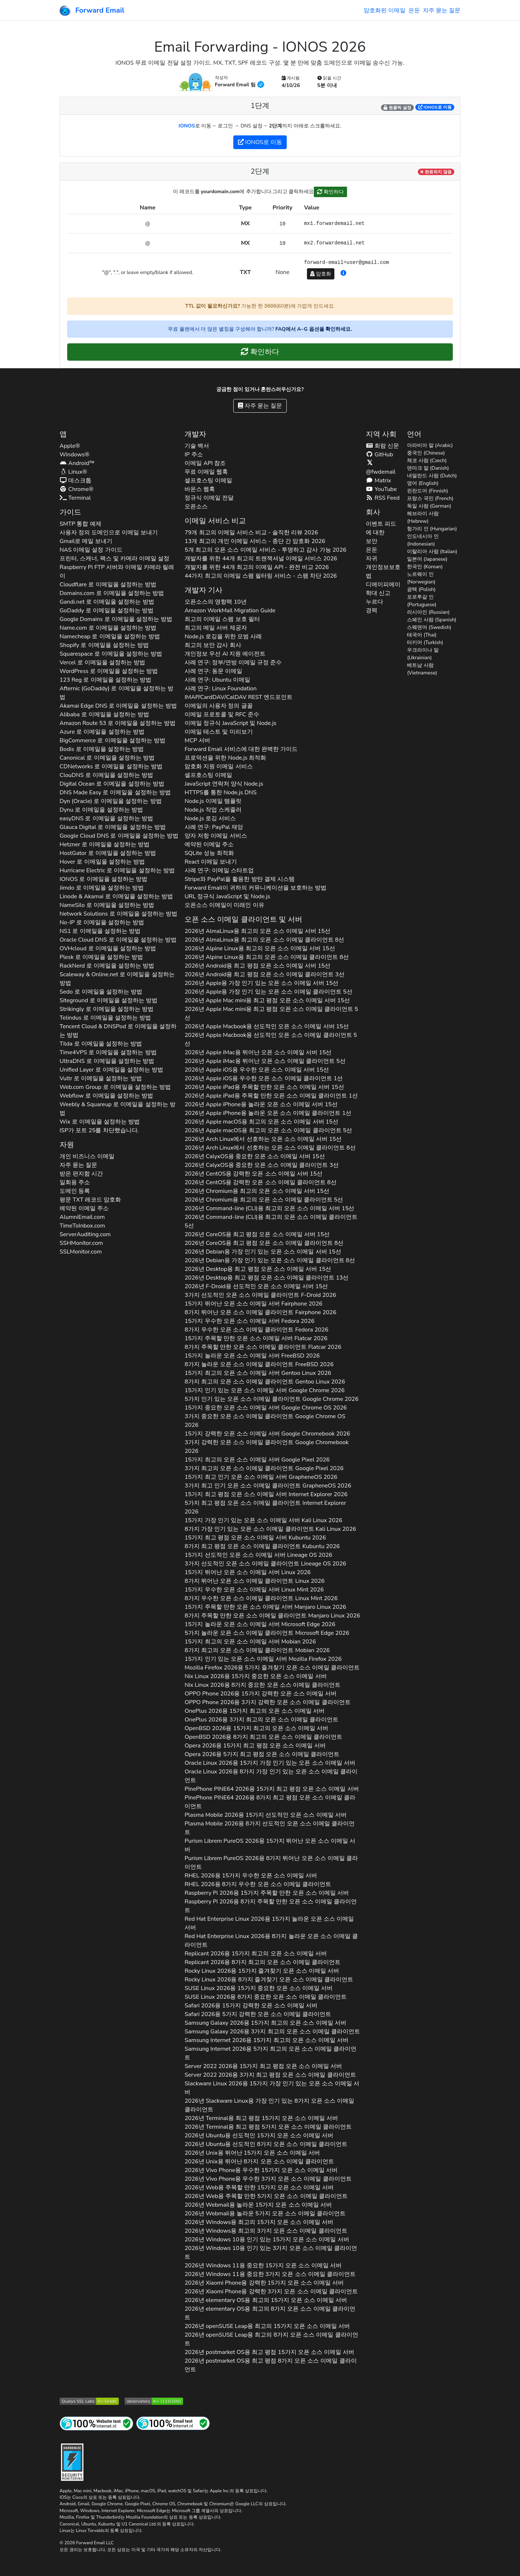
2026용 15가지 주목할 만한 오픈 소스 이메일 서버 (267, 1893)
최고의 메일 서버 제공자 (216, 628)
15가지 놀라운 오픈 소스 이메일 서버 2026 (252, 1356)
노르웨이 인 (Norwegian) (421, 578)
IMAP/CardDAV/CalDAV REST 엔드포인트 (238, 697)
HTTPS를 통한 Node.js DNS (220, 792)
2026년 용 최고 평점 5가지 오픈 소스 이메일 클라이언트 (268, 2127)
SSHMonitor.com (81, 1243)
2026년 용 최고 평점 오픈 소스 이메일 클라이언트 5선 (271, 1013)
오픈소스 (196, 507)
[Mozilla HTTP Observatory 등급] (154, 2400)
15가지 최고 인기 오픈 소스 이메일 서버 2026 (261, 1477)
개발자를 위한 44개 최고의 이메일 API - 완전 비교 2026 (257, 567)
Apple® (70, 446)
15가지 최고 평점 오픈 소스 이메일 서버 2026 (266, 1494)
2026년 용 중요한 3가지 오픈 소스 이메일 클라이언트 (270, 2274)
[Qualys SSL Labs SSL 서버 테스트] (89, 2400)
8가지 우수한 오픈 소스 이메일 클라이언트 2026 (256, 1330)
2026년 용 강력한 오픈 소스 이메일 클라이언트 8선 (260, 1182)
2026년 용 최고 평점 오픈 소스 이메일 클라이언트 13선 (266, 1278)
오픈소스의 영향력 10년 (215, 602)
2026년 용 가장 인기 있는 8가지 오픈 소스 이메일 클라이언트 (269, 2105)
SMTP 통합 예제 (80, 524)
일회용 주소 (75, 1182)
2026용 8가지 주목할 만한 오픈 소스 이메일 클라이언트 (271, 1906)
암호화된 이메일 (385, 10)
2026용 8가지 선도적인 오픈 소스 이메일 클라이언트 (270, 1828)
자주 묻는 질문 (441, 10)
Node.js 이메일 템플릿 (213, 801)
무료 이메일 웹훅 (206, 472)
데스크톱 (75, 481)
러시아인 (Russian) (428, 612)
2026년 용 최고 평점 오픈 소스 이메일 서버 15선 (257, 966)
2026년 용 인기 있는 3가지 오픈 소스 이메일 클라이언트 (271, 2252)
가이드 (70, 512)
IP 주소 (194, 455)
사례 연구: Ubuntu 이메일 (217, 680)
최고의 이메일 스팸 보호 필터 (222, 619)
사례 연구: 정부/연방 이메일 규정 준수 (233, 662)
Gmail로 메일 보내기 (86, 541)
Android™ (77, 463)
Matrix (378, 481)
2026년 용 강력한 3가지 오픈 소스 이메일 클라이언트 (271, 2291)
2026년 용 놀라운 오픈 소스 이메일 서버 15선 (261, 1104)
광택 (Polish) (421, 589)
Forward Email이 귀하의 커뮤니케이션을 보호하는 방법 (255, 888)
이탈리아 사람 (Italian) (432, 551)
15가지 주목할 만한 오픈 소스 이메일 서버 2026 (256, 1338)
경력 (371, 610)
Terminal (75, 498)
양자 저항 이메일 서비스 (216, 836)
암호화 (320, 273)
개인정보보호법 (383, 571)
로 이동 (435, 107)
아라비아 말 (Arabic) (430, 445)
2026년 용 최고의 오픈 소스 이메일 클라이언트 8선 (264, 940)
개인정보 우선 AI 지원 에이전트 (225, 654)
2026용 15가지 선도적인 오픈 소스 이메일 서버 (266, 1815)
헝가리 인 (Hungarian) (432, 528)
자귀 (371, 558)
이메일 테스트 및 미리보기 (218, 732)
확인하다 (330, 191)
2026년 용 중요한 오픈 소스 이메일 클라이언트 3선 (262, 1165)
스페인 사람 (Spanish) (431, 619)
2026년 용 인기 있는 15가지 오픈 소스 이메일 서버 (267, 2239)
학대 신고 (378, 593)
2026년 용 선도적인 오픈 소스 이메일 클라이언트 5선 (271, 1039)
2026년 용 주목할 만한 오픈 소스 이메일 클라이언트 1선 (271, 1096)
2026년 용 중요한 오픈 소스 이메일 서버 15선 (255, 1156)
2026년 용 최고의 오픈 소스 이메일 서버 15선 (257, 931)
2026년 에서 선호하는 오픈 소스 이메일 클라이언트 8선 (270, 1148)
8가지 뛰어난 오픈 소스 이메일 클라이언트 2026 (260, 1312)
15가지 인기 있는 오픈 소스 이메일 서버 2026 (264, 1390)
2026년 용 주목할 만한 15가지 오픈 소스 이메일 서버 (259, 2187)
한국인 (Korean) (425, 566)
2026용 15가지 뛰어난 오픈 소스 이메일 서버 (270, 1845)
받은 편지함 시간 (81, 1174)
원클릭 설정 (397, 107)
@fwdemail (380, 467)
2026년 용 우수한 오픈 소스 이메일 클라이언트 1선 (264, 1078)
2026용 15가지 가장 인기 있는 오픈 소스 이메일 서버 (270, 1763)
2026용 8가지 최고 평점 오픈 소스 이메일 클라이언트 (270, 1802)
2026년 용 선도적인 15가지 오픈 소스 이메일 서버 (259, 2136)
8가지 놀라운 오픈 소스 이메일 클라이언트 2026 (259, 1364)
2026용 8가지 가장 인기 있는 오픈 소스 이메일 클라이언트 (271, 1776)
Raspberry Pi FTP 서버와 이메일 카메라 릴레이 (117, 571)
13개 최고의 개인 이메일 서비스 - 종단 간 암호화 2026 (255, 541)
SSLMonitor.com (81, 1252)
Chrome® (77, 489)
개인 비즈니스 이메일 (87, 1156)
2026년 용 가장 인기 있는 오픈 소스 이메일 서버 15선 (261, 983)
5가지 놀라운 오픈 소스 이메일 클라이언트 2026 (267, 1633)
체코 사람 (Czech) (427, 460)
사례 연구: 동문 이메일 (213, 671)
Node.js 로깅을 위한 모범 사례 (223, 636)
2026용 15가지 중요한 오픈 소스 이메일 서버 (255, 1676)
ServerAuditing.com (85, 1234)
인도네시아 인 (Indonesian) (423, 540)
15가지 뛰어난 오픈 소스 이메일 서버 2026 (253, 1304)
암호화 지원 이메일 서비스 (218, 766)
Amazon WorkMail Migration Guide (230, 610)
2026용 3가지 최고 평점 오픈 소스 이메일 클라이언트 (270, 2075)
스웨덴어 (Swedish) (429, 627)
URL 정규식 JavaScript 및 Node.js (227, 896)
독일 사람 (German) (429, 506)
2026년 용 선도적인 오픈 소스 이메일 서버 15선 (267, 1026)
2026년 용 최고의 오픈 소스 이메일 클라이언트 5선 (268, 1130)
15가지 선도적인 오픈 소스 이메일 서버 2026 (258, 1555)
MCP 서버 (197, 740)
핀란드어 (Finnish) (427, 490)
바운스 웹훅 (200, 489)
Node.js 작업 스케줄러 (213, 810)
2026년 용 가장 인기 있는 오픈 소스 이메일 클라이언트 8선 (270, 1260)
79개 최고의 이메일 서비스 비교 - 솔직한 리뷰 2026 (251, 533)
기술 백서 (197, 446)
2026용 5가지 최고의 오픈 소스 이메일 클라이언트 (270, 2053)
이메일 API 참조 (205, 463)
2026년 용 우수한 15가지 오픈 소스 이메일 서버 (261, 2170)
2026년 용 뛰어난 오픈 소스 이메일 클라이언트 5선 (265, 1061)
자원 (67, 1145)
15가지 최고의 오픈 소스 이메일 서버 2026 (258, 1373)
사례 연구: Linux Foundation (220, 688)
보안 (371, 541)
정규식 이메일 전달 (209, 498)
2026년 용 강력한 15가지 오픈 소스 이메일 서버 (264, 2283)
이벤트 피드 (381, 524)
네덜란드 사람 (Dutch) (432, 475)
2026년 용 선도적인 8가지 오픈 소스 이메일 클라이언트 (266, 2144)
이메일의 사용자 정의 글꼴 (218, 706)
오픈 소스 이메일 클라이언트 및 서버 (243, 919)
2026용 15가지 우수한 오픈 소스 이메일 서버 (251, 1876)
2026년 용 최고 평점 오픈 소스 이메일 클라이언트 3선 (264, 974)
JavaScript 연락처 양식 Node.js (224, 784)
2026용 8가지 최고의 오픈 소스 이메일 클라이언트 (263, 1737)
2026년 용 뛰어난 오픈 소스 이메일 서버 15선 (258, 1052)
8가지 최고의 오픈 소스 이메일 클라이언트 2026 (265, 1382)
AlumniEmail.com (82, 1217)
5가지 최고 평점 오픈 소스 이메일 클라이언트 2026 (265, 1507)
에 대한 (375, 533)
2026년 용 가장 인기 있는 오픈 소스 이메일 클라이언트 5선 (268, 992)
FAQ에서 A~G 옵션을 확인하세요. (314, 329)
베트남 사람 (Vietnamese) (422, 669)
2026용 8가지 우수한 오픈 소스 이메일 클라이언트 (258, 1884)
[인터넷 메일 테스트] (173, 2423)
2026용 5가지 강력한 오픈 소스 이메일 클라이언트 (258, 2014)
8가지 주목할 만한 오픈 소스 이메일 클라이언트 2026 (263, 1347)
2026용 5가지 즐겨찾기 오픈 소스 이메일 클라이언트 (272, 1668)
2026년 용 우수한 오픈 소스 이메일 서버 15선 (257, 1070)
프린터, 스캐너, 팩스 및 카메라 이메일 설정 (114, 558)
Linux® (73, 472)
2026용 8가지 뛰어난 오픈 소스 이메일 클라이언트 (271, 1862)
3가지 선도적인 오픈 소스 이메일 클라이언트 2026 (260, 1295)
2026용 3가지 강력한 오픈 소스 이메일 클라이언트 (267, 1702)
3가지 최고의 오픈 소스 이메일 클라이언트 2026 (264, 1468)
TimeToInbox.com (82, 1226)
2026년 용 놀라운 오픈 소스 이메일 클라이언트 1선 (268, 1113)
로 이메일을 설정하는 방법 (108, 584)
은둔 (414, 10)
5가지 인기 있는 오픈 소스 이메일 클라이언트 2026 (272, 1399)
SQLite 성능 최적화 (209, 853)
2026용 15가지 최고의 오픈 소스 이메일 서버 (255, 1711)
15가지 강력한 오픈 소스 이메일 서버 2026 (267, 1434)
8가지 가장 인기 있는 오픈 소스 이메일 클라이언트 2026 (270, 1529)
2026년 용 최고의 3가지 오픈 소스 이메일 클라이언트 (266, 2231)
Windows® (75, 455)
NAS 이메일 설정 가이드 (91, 550)
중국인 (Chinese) (426, 452)
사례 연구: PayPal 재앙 (214, 827)
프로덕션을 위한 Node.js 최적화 (225, 758)
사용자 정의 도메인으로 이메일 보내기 (109, 533)
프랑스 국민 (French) (430, 498)
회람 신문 (382, 446)
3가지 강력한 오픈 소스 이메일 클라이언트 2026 (266, 1446)
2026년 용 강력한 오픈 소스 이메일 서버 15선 (253, 1174)
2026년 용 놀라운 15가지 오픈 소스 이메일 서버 (258, 2205)
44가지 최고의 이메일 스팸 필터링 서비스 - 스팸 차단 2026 (261, 576)
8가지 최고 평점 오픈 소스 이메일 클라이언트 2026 (262, 1546)
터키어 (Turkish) (425, 642)
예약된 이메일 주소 (84, 1208)
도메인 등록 (75, 1191)
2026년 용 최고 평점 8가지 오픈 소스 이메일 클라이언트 (270, 2365)
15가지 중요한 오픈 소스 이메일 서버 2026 (266, 1408)
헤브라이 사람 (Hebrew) (423, 517)
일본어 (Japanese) (427, 559)
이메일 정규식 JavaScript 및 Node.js (230, 723)
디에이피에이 (383, 584)
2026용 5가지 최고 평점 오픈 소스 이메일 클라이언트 (262, 1754)
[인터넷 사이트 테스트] (96, 2423)
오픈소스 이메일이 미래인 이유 (224, 905)
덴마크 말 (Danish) (428, 468)
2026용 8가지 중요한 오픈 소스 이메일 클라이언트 (263, 1685)
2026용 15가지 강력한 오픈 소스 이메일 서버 (261, 1694)
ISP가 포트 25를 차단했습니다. (99, 1130)
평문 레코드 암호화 (90, 1200)
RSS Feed (382, 498)
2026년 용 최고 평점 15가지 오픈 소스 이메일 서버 (261, 2118)
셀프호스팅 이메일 (208, 481)
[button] (343, 273)
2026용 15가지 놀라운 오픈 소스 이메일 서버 (269, 1923)
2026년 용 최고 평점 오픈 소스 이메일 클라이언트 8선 (264, 1243)
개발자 (195, 434)
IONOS (187, 125)
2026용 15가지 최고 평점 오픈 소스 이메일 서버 (255, 1746)
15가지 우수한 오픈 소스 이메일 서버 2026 (250, 1321)
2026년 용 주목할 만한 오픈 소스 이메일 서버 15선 (264, 1087)
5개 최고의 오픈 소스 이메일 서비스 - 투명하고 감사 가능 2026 (265, 550)
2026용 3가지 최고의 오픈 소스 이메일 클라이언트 (261, 1720)
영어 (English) (422, 483)
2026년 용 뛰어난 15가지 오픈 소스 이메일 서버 (252, 2153)
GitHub (379, 455)
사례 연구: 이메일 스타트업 (219, 870)
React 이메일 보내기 (211, 862)
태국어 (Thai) (422, 634)
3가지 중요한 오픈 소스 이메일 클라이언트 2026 (265, 1420)
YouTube (381, 489)
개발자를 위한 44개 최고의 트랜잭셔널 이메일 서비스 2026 (261, 558)
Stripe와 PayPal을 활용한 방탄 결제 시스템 (240, 879)
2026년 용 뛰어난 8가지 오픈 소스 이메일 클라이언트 (259, 2162)
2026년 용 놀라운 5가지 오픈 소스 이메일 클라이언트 (265, 2213)
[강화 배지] (72, 2461)
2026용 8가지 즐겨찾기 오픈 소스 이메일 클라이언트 (269, 1980)
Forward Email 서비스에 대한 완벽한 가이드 (241, 749)
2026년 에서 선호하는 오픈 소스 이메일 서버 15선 (263, 1139)
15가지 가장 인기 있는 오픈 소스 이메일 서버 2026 (263, 1520)
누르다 (374, 602)
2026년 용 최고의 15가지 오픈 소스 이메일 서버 (259, 2222)
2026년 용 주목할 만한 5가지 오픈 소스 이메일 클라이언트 (266, 2196)
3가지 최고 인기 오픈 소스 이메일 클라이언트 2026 (268, 1486)
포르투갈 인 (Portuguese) (421, 601)
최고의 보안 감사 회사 (213, 645)
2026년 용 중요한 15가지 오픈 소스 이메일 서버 (263, 2265)
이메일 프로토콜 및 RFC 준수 (222, 714)
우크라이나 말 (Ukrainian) (423, 654)
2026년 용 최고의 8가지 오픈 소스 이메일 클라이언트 (270, 2313)
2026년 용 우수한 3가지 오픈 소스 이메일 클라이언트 (268, 2179)
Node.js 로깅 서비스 (210, 818)
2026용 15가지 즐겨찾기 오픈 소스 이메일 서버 (262, 1971)
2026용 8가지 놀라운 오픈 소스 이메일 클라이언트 (271, 1940)
